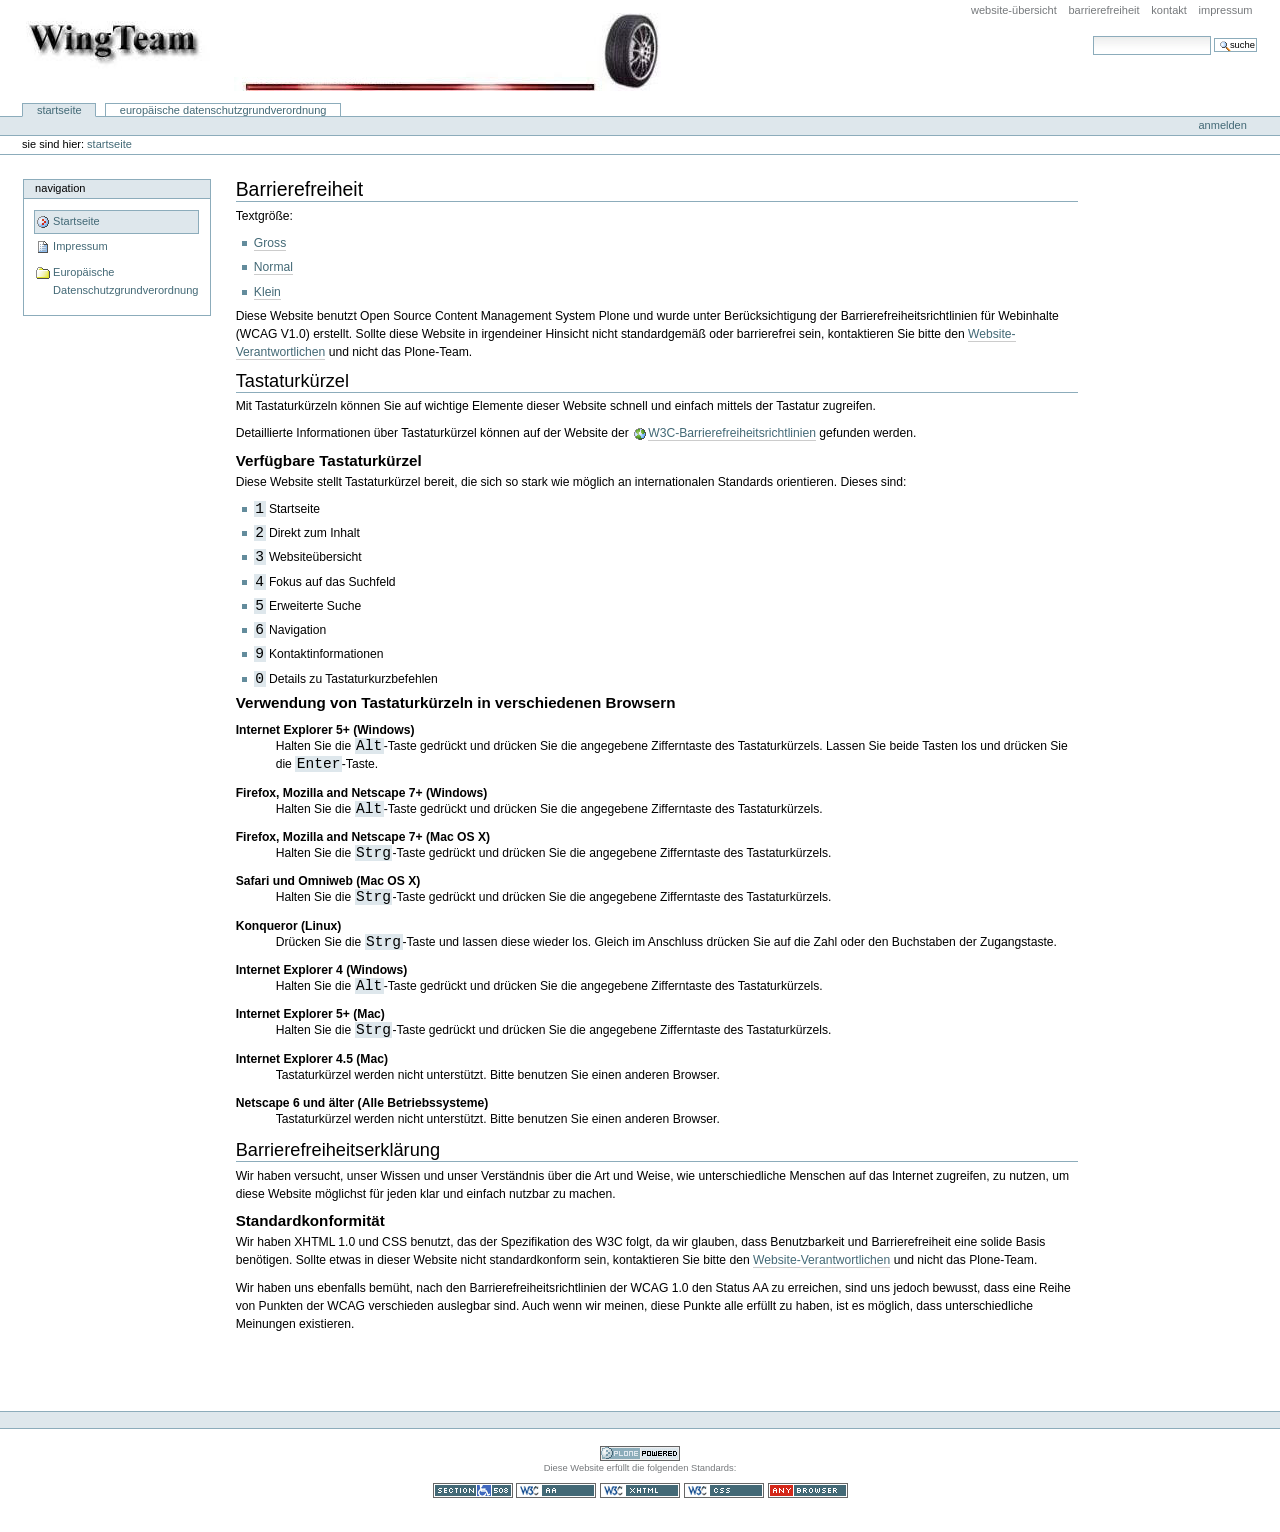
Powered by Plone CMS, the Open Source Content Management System (640, 1453)
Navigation (60, 188)
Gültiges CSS (724, 1490)
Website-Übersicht (1014, 10)
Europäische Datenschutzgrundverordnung (223, 110)
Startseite (59, 110)
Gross (270, 243)
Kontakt (1169, 10)
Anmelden (1222, 125)
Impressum (1226, 10)
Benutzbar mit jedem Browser (808, 1490)
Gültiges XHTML (640, 1490)
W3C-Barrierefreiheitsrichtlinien (732, 433)
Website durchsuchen (1092, 35)
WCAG (556, 1490)
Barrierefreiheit (1103, 10)
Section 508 (473, 1490)
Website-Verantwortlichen (821, 1260)
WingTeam (343, 52)
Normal (273, 267)
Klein (267, 292)
